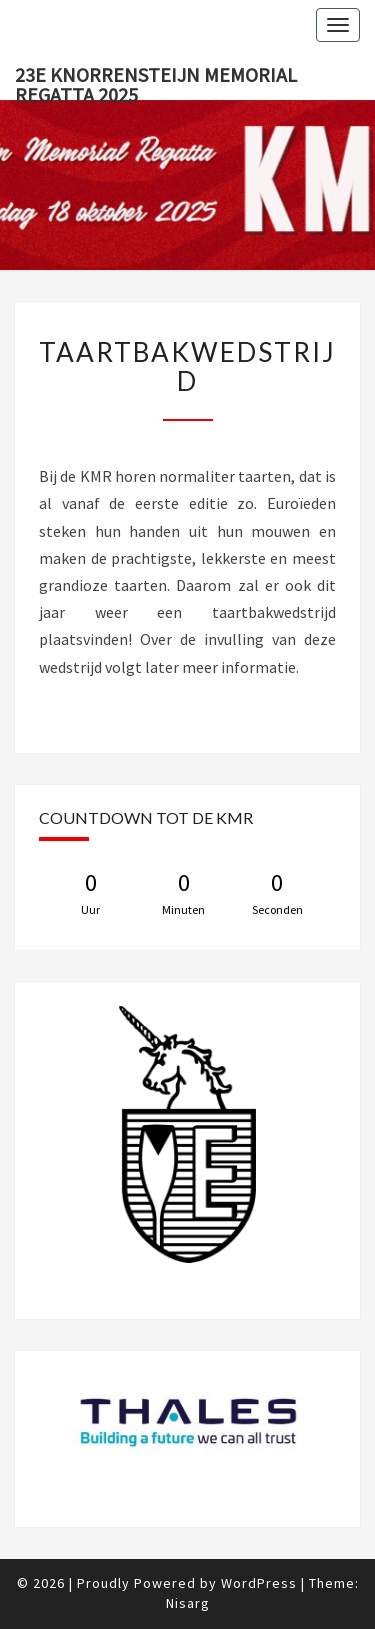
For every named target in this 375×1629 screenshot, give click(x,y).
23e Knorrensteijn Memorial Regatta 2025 (156, 81)
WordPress (259, 1583)
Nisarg (188, 1603)
